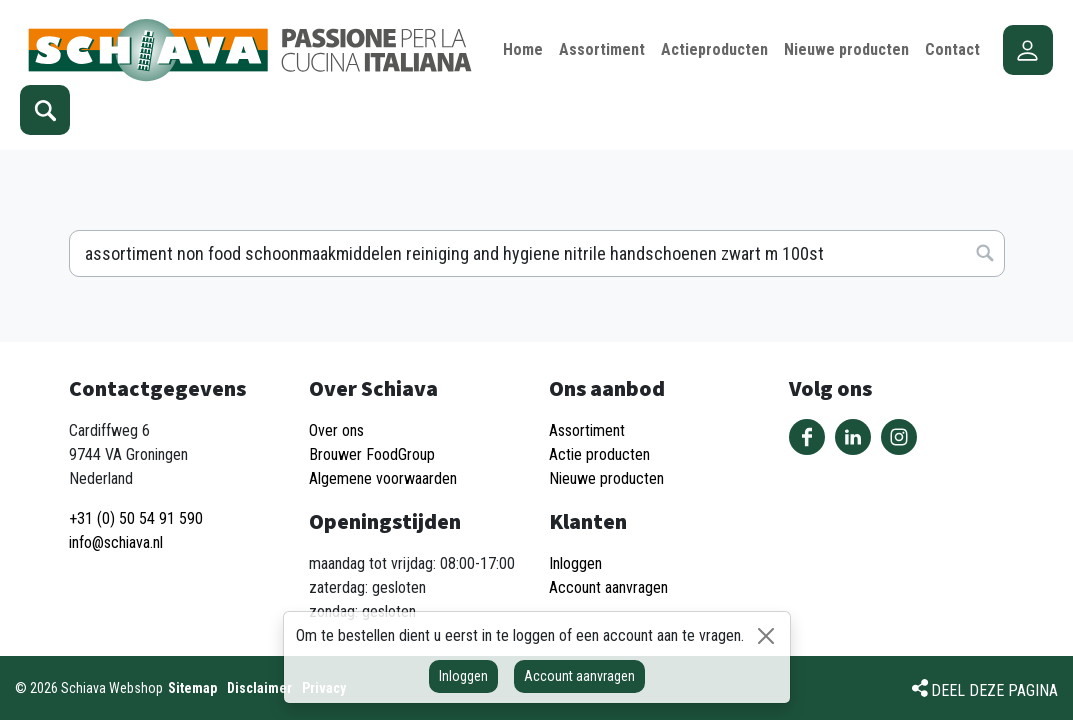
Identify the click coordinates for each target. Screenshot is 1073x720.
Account (1028, 50)
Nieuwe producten (606, 478)
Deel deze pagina (994, 690)
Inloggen (463, 676)
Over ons (336, 430)
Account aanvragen (579, 676)
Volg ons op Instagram (899, 437)
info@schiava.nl (116, 542)
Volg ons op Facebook (807, 437)
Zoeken (45, 110)
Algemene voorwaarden (383, 478)
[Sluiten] (766, 636)
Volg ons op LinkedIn (853, 437)
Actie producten (599, 454)
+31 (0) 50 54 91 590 (136, 518)
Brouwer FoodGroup (372, 454)
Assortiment (587, 430)
